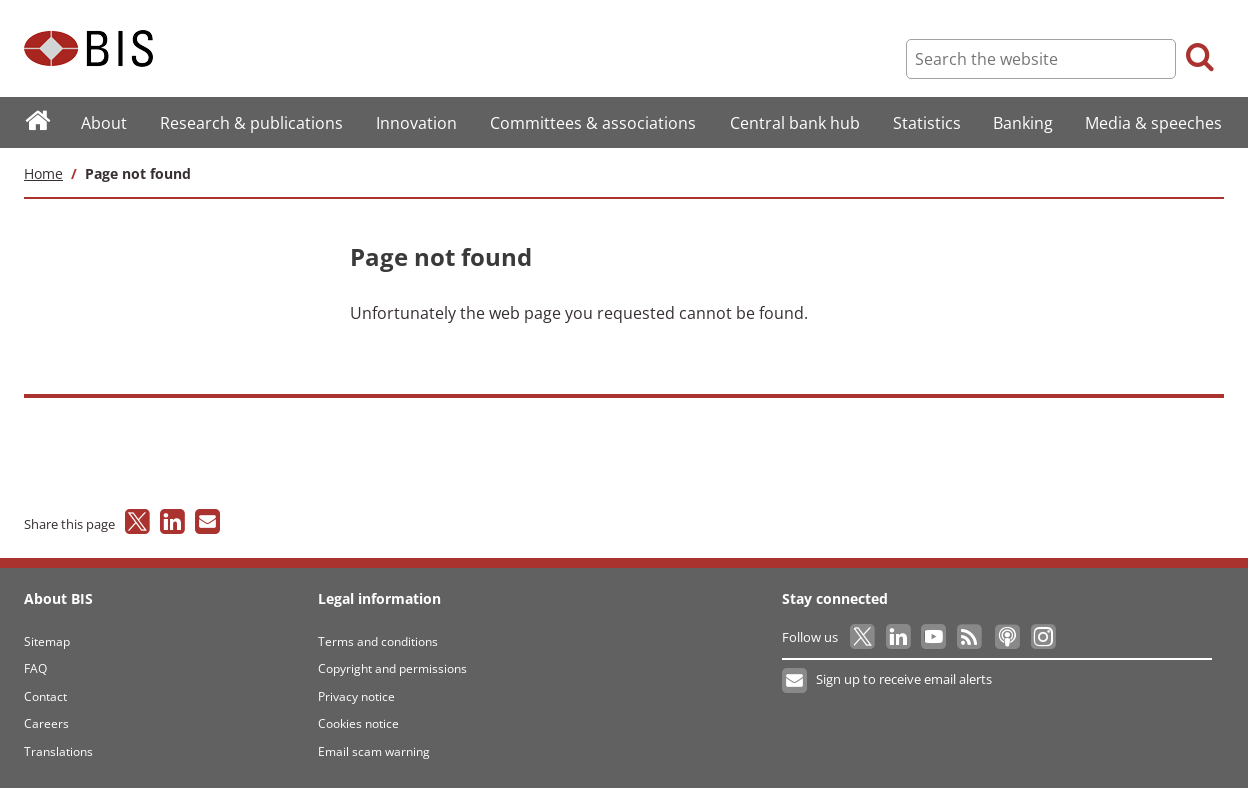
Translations (58, 751)
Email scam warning (374, 751)
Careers (46, 723)
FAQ (35, 668)
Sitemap (47, 641)
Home (43, 173)
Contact (45, 696)
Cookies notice (358, 723)
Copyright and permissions (392, 668)
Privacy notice (356, 696)
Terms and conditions (378, 641)
